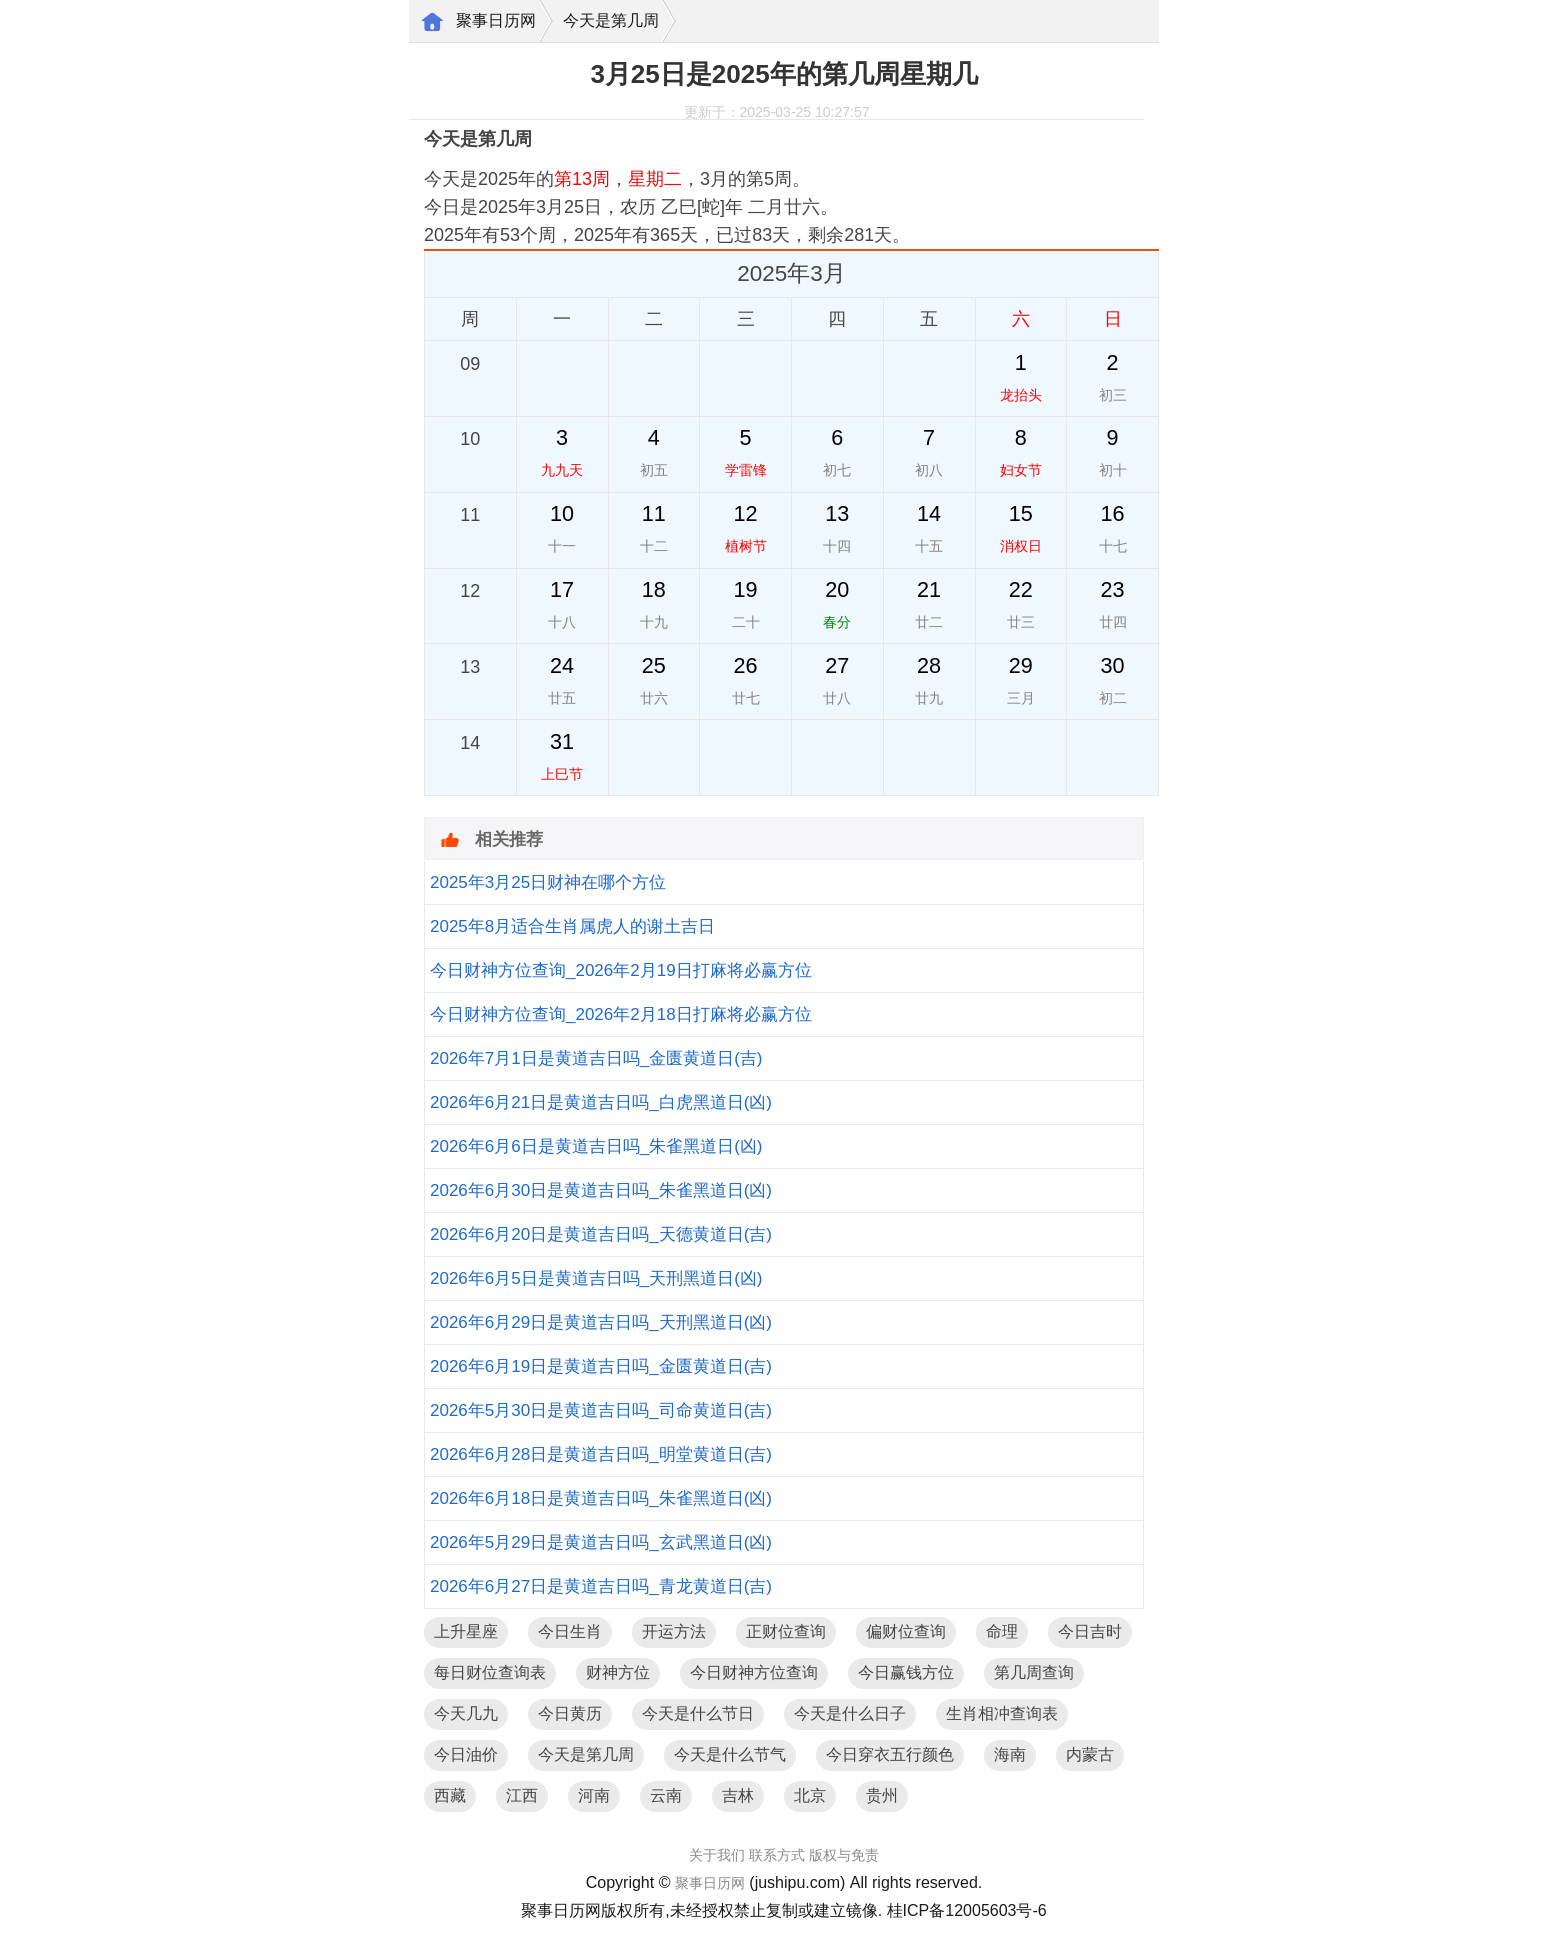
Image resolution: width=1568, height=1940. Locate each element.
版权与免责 (844, 1855)
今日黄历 (570, 1713)
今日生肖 (570, 1631)
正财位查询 (786, 1631)
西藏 (450, 1795)
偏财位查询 (906, 1631)
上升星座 (466, 1631)
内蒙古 (1090, 1754)
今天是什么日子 (850, 1713)
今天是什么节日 (698, 1713)
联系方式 (777, 1855)
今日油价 (466, 1754)
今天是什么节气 (730, 1754)
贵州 (882, 1795)
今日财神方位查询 (754, 1672)
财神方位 (618, 1672)
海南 (1010, 1754)
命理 (1002, 1631)
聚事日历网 (496, 20)
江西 (522, 1795)
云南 (666, 1795)
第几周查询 (1034, 1672)
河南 (594, 1795)
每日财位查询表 (490, 1672)
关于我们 (717, 1855)
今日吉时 (1090, 1631)
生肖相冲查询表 (1002, 1713)
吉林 (738, 1795)
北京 (810, 1795)
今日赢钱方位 (906, 1672)
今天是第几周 (611, 20)
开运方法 (674, 1631)
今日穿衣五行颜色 (890, 1754)
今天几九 (466, 1713)
